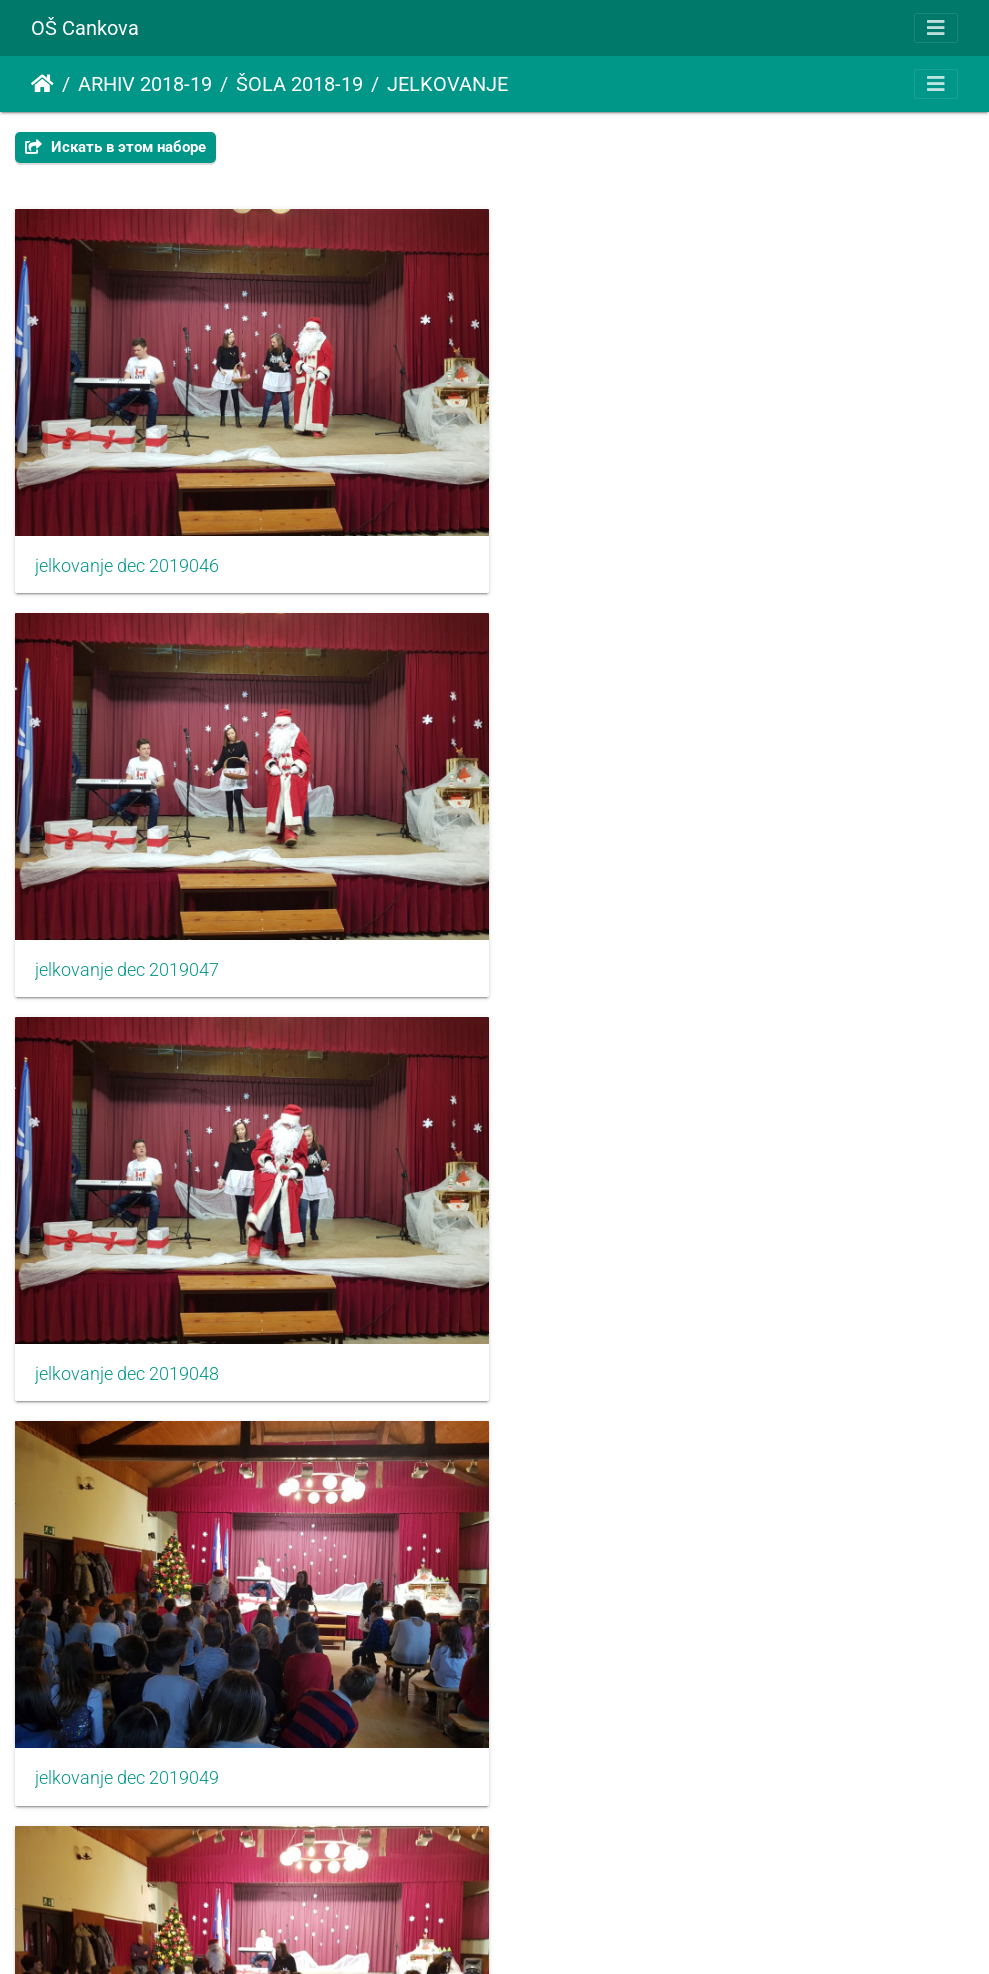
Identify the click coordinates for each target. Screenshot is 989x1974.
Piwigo (524, 1931)
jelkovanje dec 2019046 (127, 559)
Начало (42, 84)
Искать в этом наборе (115, 147)
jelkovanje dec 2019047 (622, 559)
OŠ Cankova (85, 28)
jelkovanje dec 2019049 (622, 957)
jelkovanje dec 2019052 (127, 1753)
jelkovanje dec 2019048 (127, 957)
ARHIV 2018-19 (145, 84)
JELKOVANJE (447, 84)
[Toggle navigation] (936, 28)
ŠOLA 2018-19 (299, 84)
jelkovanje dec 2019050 (127, 1355)
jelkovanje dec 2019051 (622, 1355)
